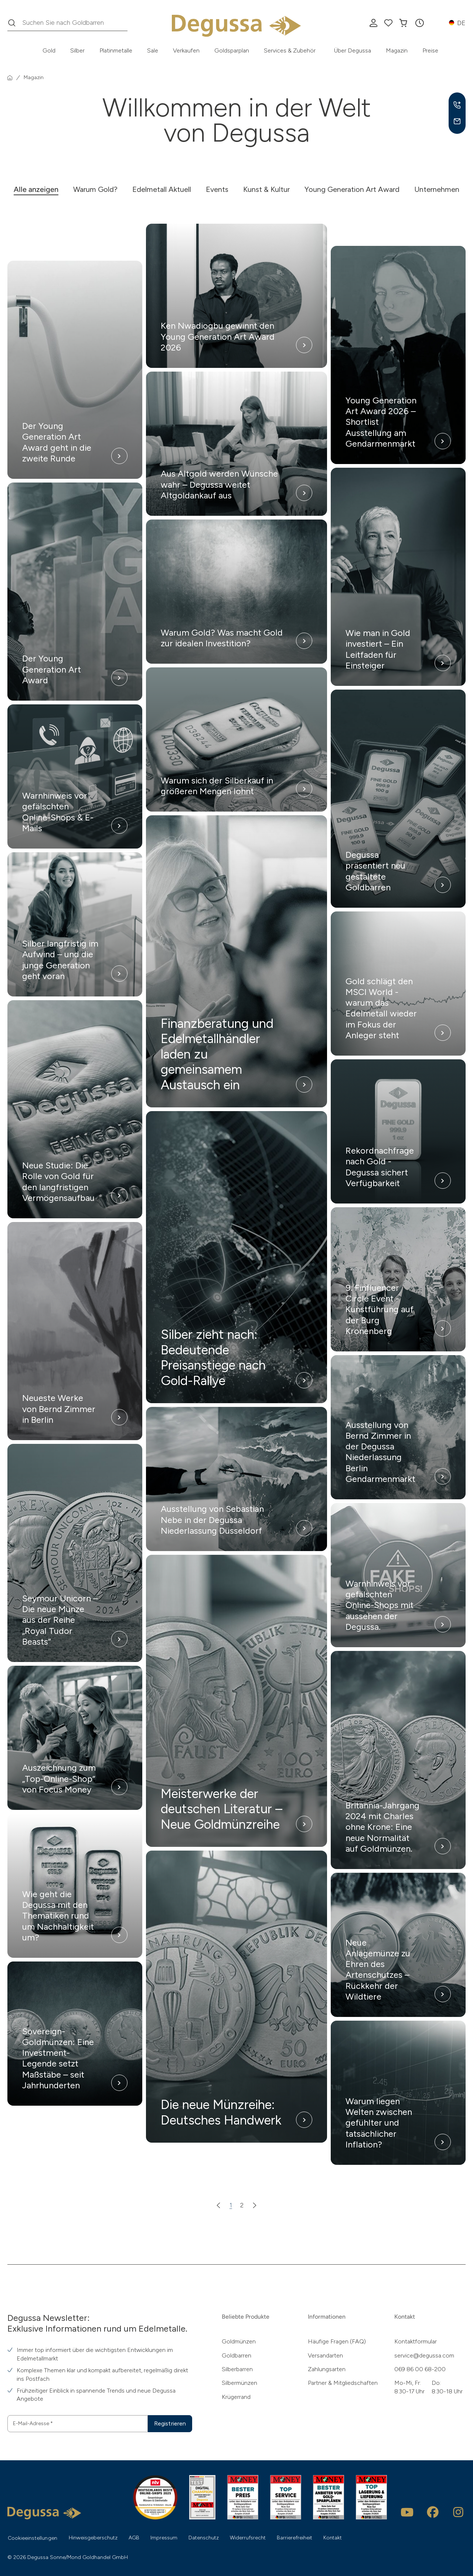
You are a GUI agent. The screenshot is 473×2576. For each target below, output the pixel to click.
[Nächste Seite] (255, 2205)
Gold (48, 50)
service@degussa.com (424, 2355)
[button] (419, 23)
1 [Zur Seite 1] (230, 2205)
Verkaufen (186, 50)
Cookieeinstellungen (33, 2538)
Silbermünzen (239, 2382)
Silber (77, 50)
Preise (430, 50)
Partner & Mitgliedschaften (343, 2382)
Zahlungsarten (327, 2369)
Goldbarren (236, 2355)
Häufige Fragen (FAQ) (337, 2341)
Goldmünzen (239, 2341)
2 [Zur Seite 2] (242, 2205)
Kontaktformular (415, 2341)
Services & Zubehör (290, 50)
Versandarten (325, 2355)
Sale (152, 50)
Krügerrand (236, 2396)
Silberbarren (237, 2369)
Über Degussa (352, 50)
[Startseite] (10, 77)
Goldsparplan (231, 50)
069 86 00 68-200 (420, 2369)
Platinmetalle (115, 50)
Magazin (397, 50)
